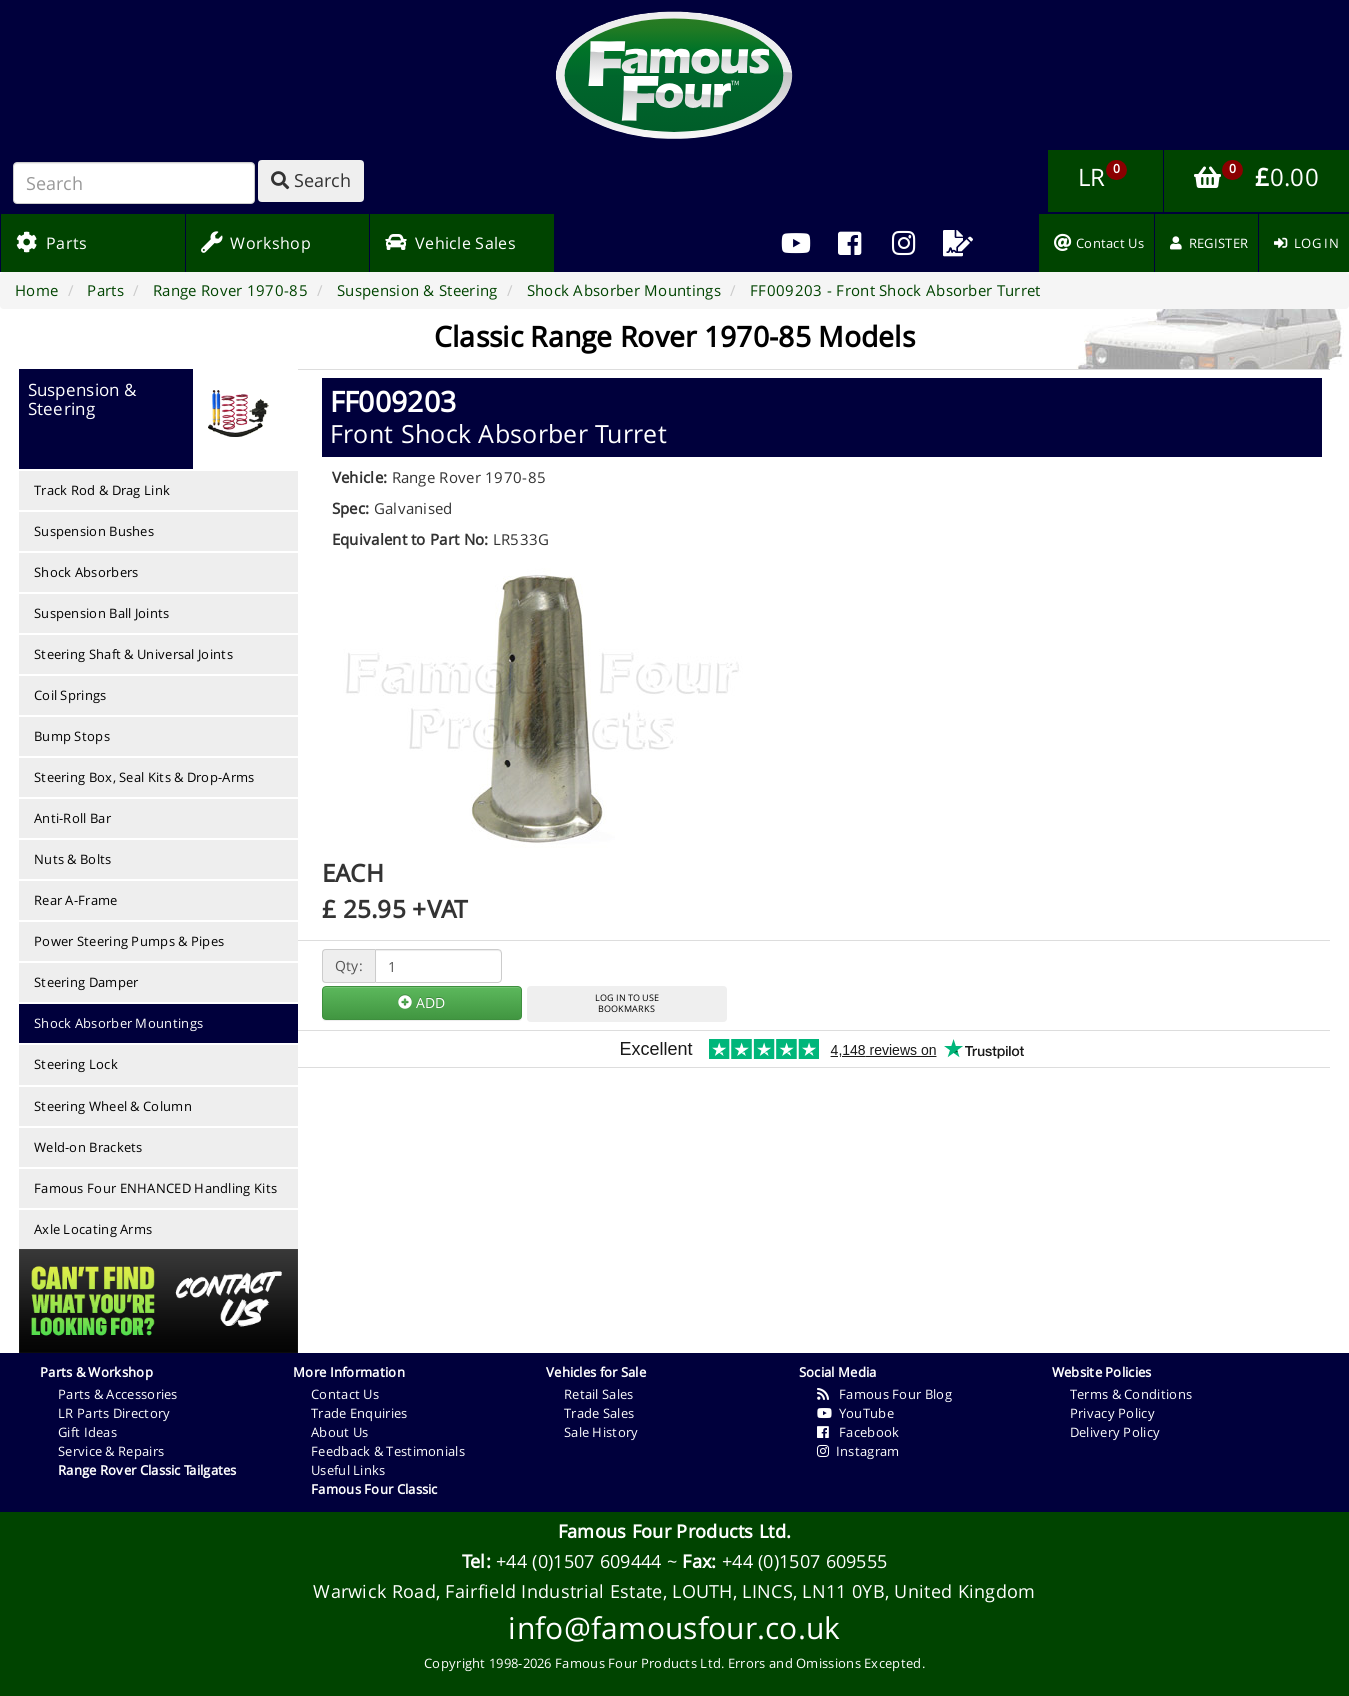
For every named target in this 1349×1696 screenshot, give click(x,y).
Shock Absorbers (86, 572)
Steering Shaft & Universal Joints (133, 654)
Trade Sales (599, 1413)
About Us (339, 1432)
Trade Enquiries (359, 1413)
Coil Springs (70, 695)
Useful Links (348, 1470)
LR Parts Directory (114, 1413)
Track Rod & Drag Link (102, 490)
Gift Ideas (87, 1432)
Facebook (858, 1432)
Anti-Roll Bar (72, 818)
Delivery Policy (1115, 1432)
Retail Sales (599, 1394)
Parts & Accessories (118, 1394)
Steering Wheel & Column (113, 1106)
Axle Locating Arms (93, 1229)
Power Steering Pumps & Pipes (129, 941)
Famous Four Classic (374, 1489)
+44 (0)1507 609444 (578, 1561)
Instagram (858, 1451)
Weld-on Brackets (88, 1147)
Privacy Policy (1112, 1413)
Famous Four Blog (884, 1394)
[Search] (134, 183)
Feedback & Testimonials (388, 1451)
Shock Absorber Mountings (118, 1023)
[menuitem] (850, 243)
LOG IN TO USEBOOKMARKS (627, 1003)
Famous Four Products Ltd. (675, 1531)
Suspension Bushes (94, 531)
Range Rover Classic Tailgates (147, 1470)
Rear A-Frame (76, 900)
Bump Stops (72, 736)
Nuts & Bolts (73, 859)
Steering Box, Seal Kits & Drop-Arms (144, 777)
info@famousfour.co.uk (674, 1627)
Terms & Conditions (1131, 1394)
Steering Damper (86, 982)
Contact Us (345, 1394)
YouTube (855, 1413)
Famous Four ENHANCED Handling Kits (155, 1188)
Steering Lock (76, 1064)
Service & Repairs (111, 1451)
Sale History (601, 1432)
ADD (421, 1002)
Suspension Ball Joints (102, 613)
